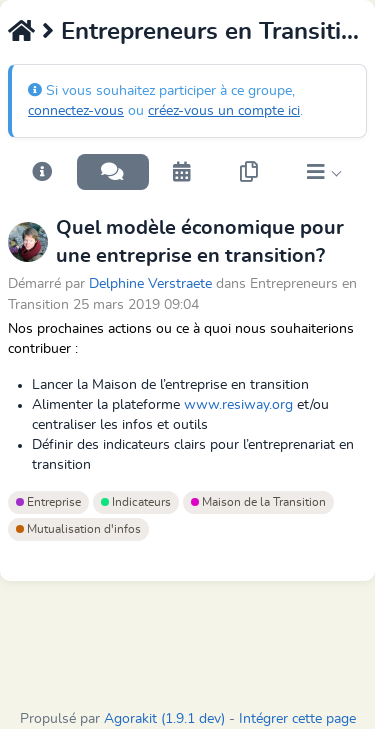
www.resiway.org (238, 405)
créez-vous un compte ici (224, 111)
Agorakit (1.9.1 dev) (164, 719)
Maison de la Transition (258, 502)
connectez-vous (76, 111)
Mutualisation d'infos (78, 529)
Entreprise (48, 502)
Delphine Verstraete (150, 283)
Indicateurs (136, 502)
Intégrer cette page (297, 719)
